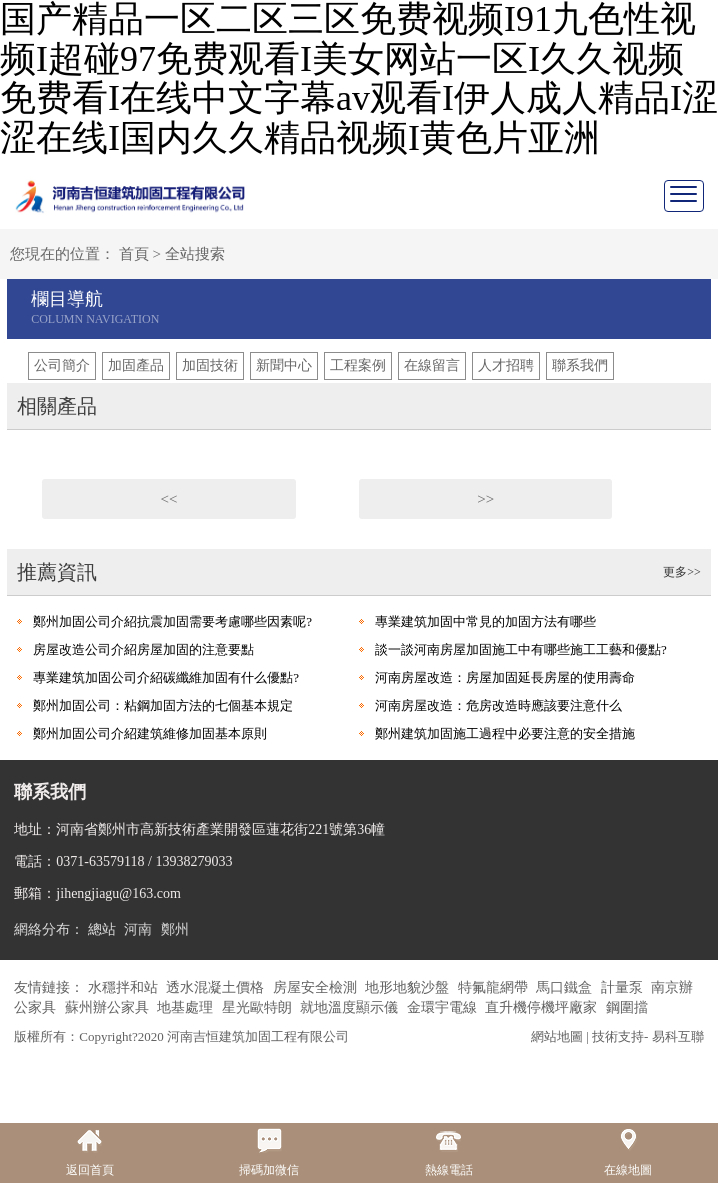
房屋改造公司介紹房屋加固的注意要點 (143, 649)
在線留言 (432, 365)
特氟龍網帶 (495, 987)
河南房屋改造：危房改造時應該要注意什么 (498, 705)
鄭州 (175, 929)
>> (485, 499)
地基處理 (187, 1007)
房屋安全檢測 (317, 987)
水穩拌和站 (125, 987)
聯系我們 (580, 365)
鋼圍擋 (627, 1007)
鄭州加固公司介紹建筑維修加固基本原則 (150, 733)
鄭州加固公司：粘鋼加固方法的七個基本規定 (163, 705)
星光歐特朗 (259, 1007)
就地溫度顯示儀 (351, 1007)
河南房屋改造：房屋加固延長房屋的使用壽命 (505, 677)
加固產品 (136, 365)
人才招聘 (506, 365)
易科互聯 (678, 1036)
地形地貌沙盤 (409, 987)
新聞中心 (284, 365)
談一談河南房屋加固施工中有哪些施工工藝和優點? (521, 649)
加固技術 (210, 365)
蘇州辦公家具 (109, 1007)
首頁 (134, 254)
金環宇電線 (444, 1007)
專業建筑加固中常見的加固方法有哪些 (485, 621)
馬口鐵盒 (566, 987)
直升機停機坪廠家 (543, 1007)
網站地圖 (557, 1036)
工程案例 (358, 365)
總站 (102, 929)
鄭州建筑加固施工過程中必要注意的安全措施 (505, 733)
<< (169, 499)
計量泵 (624, 987)
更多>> (682, 572)
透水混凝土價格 (217, 987)
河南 (138, 929)
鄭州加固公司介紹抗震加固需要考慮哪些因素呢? (172, 621)
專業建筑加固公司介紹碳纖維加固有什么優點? (166, 677)
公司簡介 (62, 365)
